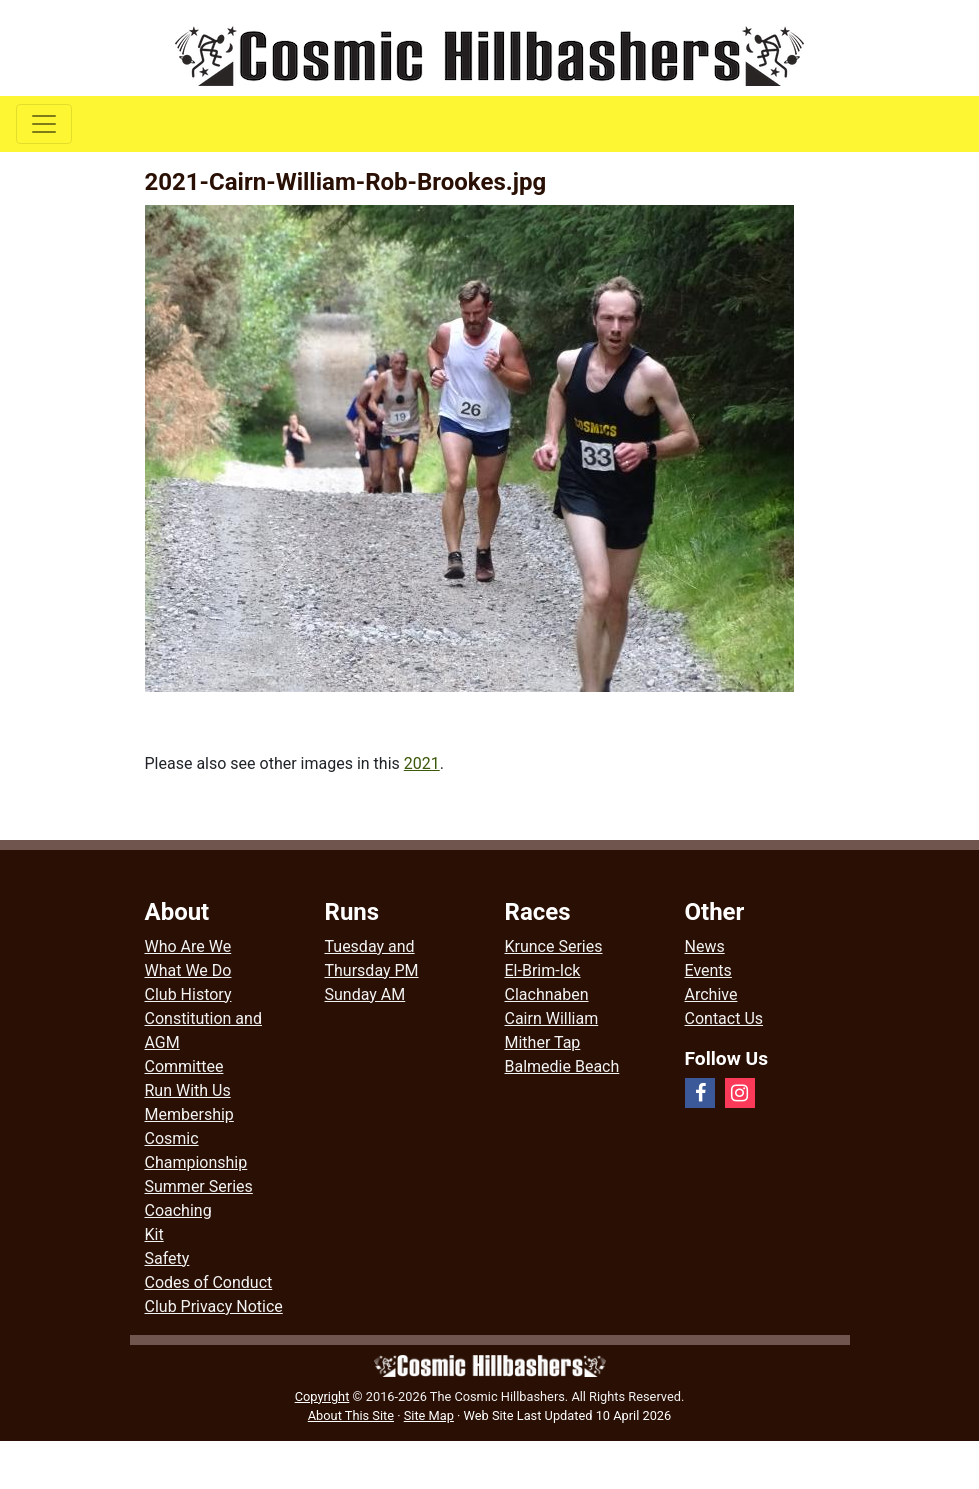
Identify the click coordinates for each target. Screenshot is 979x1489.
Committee (184, 1066)
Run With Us (188, 1090)
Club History (188, 994)
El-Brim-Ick (543, 970)
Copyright (322, 1396)
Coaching (178, 1210)
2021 (422, 763)
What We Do (188, 970)
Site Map (429, 1415)
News (705, 946)
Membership (189, 1114)
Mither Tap (543, 1042)
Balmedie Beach (562, 1066)
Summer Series (199, 1186)
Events (708, 970)
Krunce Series (554, 946)
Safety (167, 1258)
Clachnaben (547, 994)
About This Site (351, 1415)
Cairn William (552, 1018)
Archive (711, 994)
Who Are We (188, 946)
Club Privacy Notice (214, 1306)
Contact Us (724, 1018)
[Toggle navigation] (44, 124)
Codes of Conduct (209, 1282)
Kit (154, 1234)
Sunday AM (365, 994)
